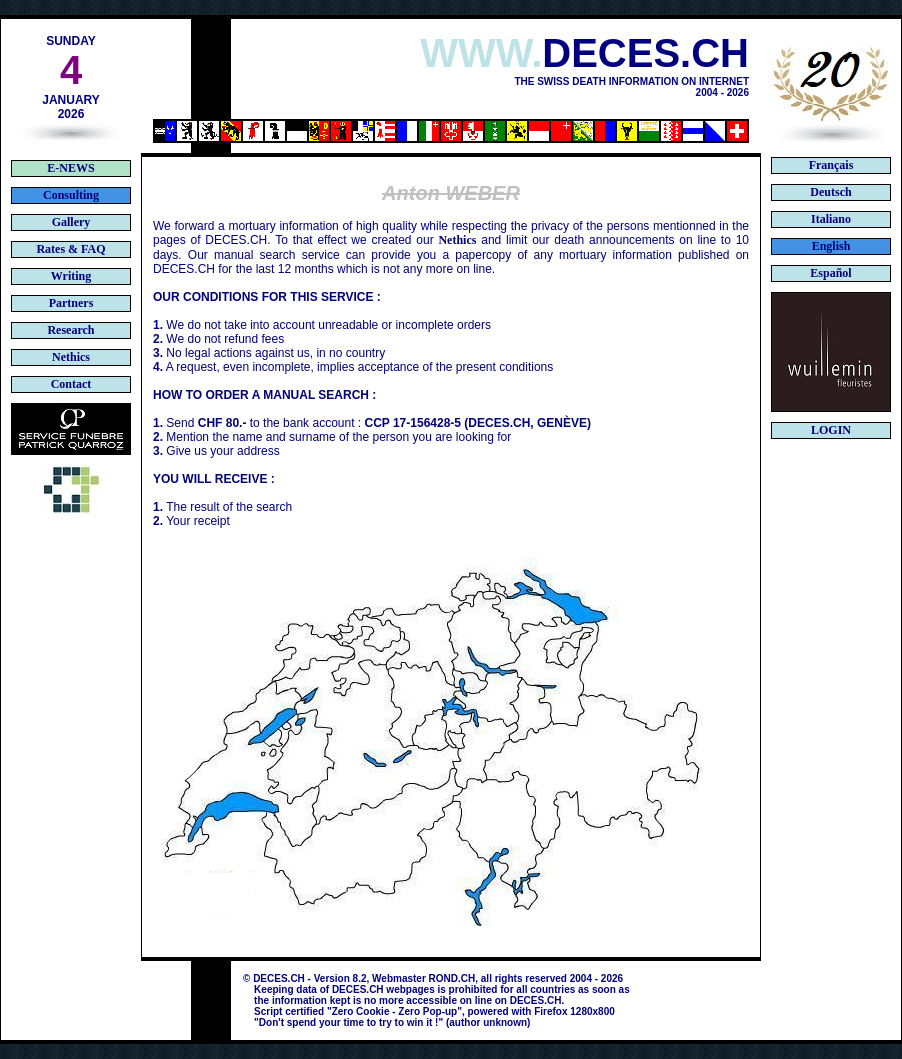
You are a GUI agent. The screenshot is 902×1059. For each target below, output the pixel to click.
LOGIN (831, 430)
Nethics (457, 240)
